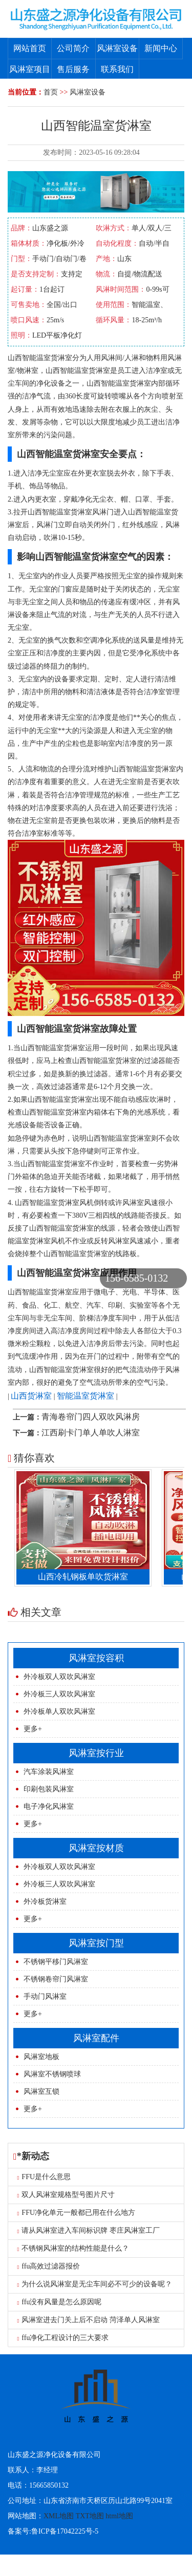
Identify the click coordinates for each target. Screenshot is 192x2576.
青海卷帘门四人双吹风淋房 (90, 1416)
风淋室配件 (96, 2038)
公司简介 (73, 48)
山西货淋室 (31, 1395)
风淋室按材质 (96, 1848)
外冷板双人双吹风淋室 (59, 1677)
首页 (51, 92)
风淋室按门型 (96, 1943)
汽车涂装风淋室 (49, 1772)
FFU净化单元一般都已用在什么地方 (76, 2212)
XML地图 (59, 2516)
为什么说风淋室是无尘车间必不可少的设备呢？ (95, 2284)
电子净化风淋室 (49, 1806)
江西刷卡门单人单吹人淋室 (90, 1432)
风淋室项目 (29, 69)
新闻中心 (160, 48)
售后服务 (73, 69)
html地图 (119, 2516)
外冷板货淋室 (45, 1901)
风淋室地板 (41, 2057)
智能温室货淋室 (85, 1395)
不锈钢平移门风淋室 (56, 1962)
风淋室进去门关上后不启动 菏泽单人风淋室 (88, 2320)
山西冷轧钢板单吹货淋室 (85, 1576)
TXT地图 (90, 2516)
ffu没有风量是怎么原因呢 (59, 2302)
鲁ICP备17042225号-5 (64, 2531)
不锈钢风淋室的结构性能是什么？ (73, 2248)
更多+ (33, 1729)
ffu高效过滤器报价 (48, 2266)
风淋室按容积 (96, 1658)
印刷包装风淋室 (49, 1789)
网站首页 (29, 48)
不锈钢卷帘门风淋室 (56, 1979)
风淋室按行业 (96, 1753)
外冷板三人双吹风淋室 (59, 1694)
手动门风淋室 (45, 1996)
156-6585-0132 (136, 1278)
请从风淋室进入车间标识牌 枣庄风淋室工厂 (88, 2230)
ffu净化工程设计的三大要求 (63, 2338)
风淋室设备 (117, 48)
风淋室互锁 (41, 2091)
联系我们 (117, 69)
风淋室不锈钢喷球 (52, 2074)
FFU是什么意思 (44, 2177)
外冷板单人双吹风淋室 (59, 1711)
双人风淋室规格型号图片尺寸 (66, 2195)
